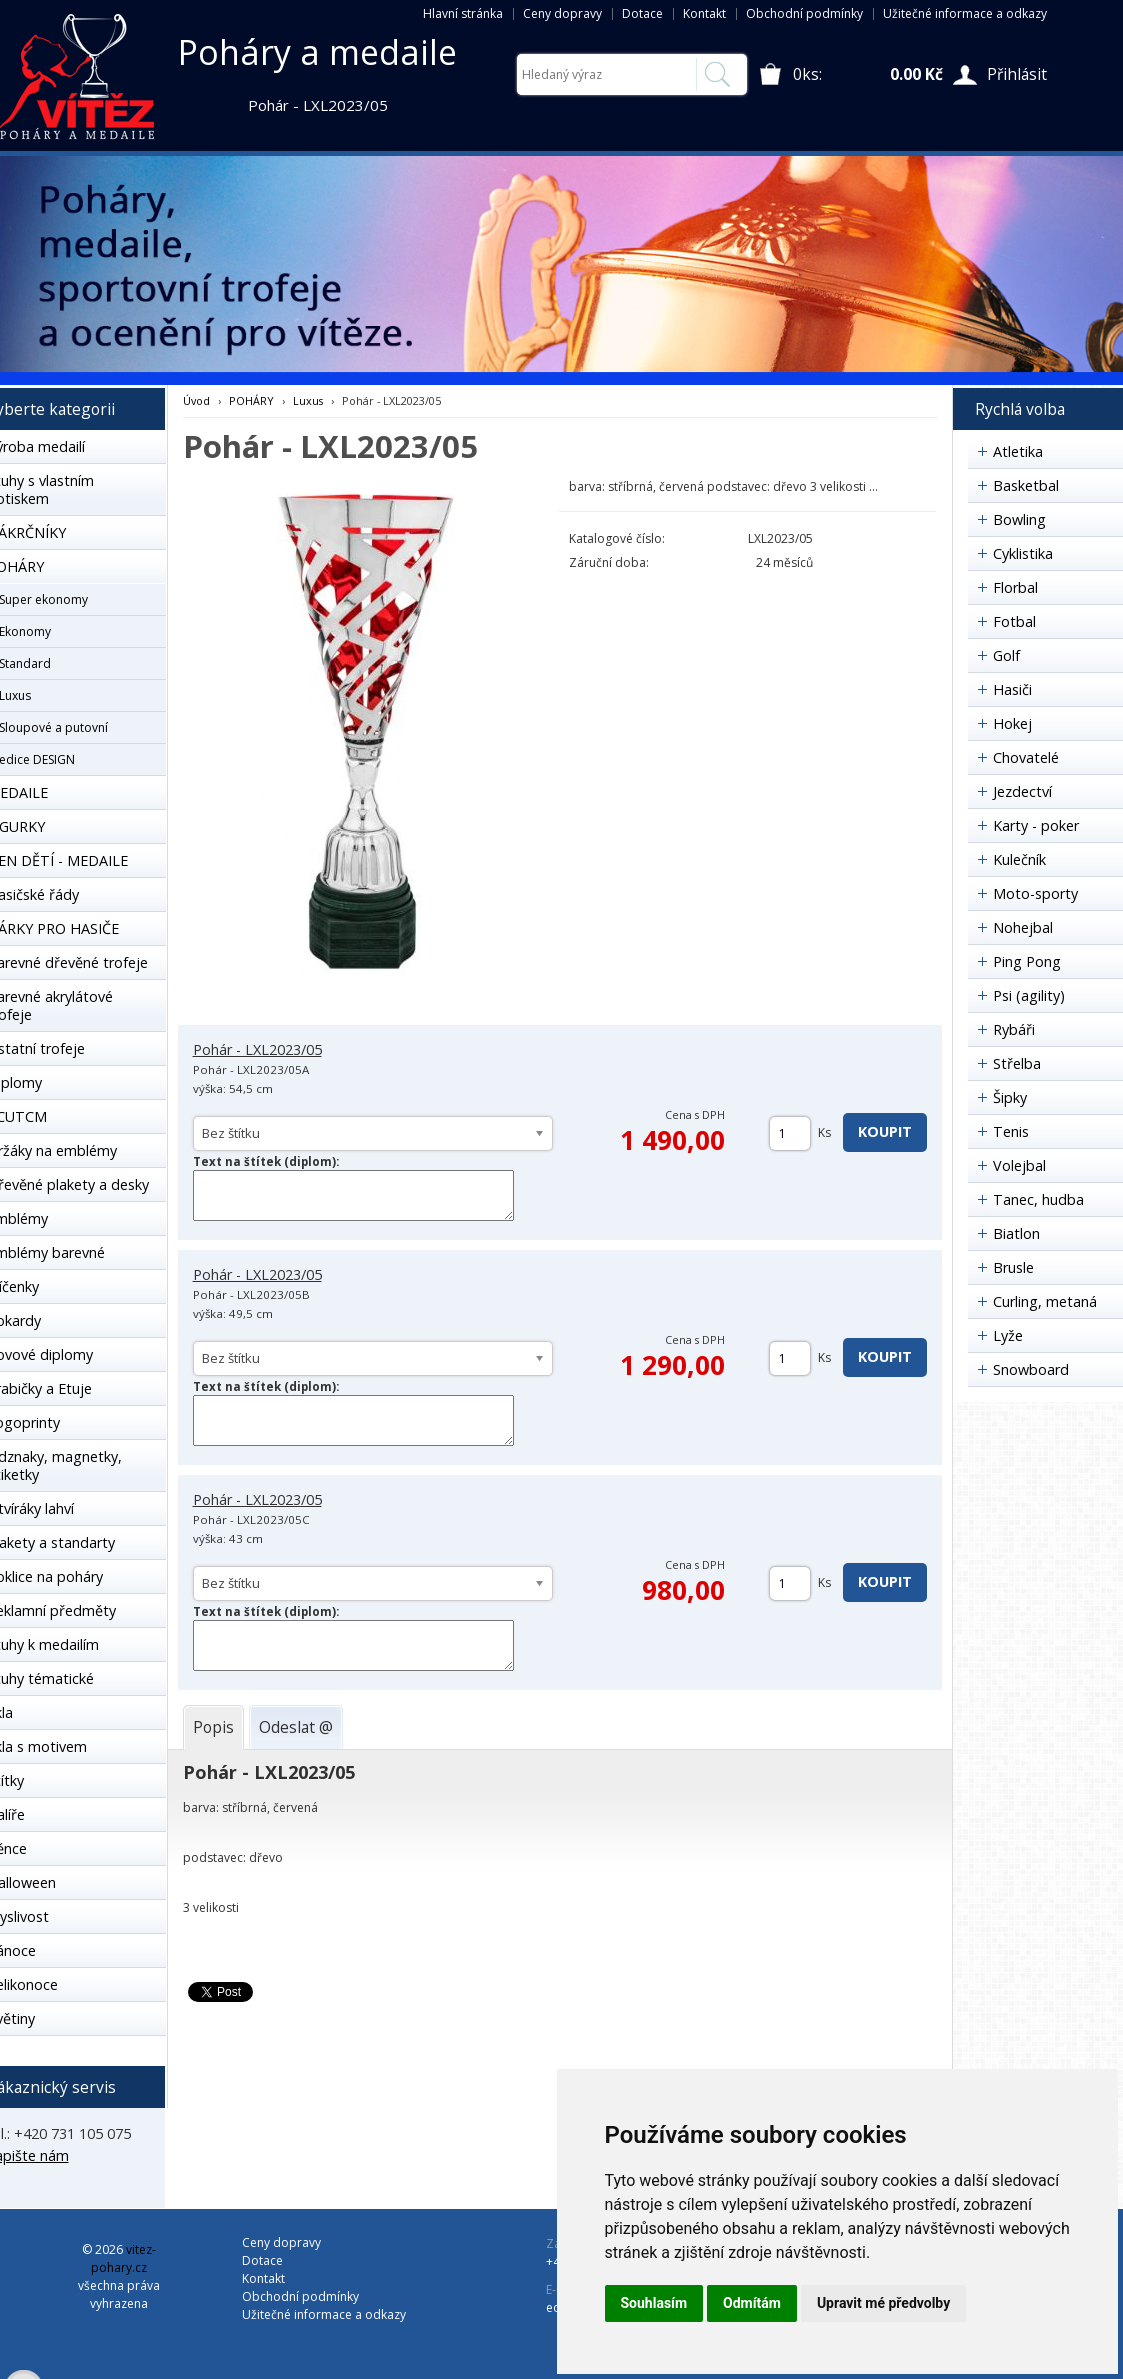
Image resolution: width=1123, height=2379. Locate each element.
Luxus (308, 400)
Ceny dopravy (562, 13)
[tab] (213, 1727)
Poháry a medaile (317, 52)
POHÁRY (251, 400)
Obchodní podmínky (804, 13)
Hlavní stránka (463, 13)
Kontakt (704, 13)
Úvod (196, 400)
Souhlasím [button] (654, 2303)
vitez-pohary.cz (123, 2258)
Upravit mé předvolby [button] (883, 2303)
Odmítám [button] (752, 2303)
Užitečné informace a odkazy (965, 13)
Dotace (642, 13)
